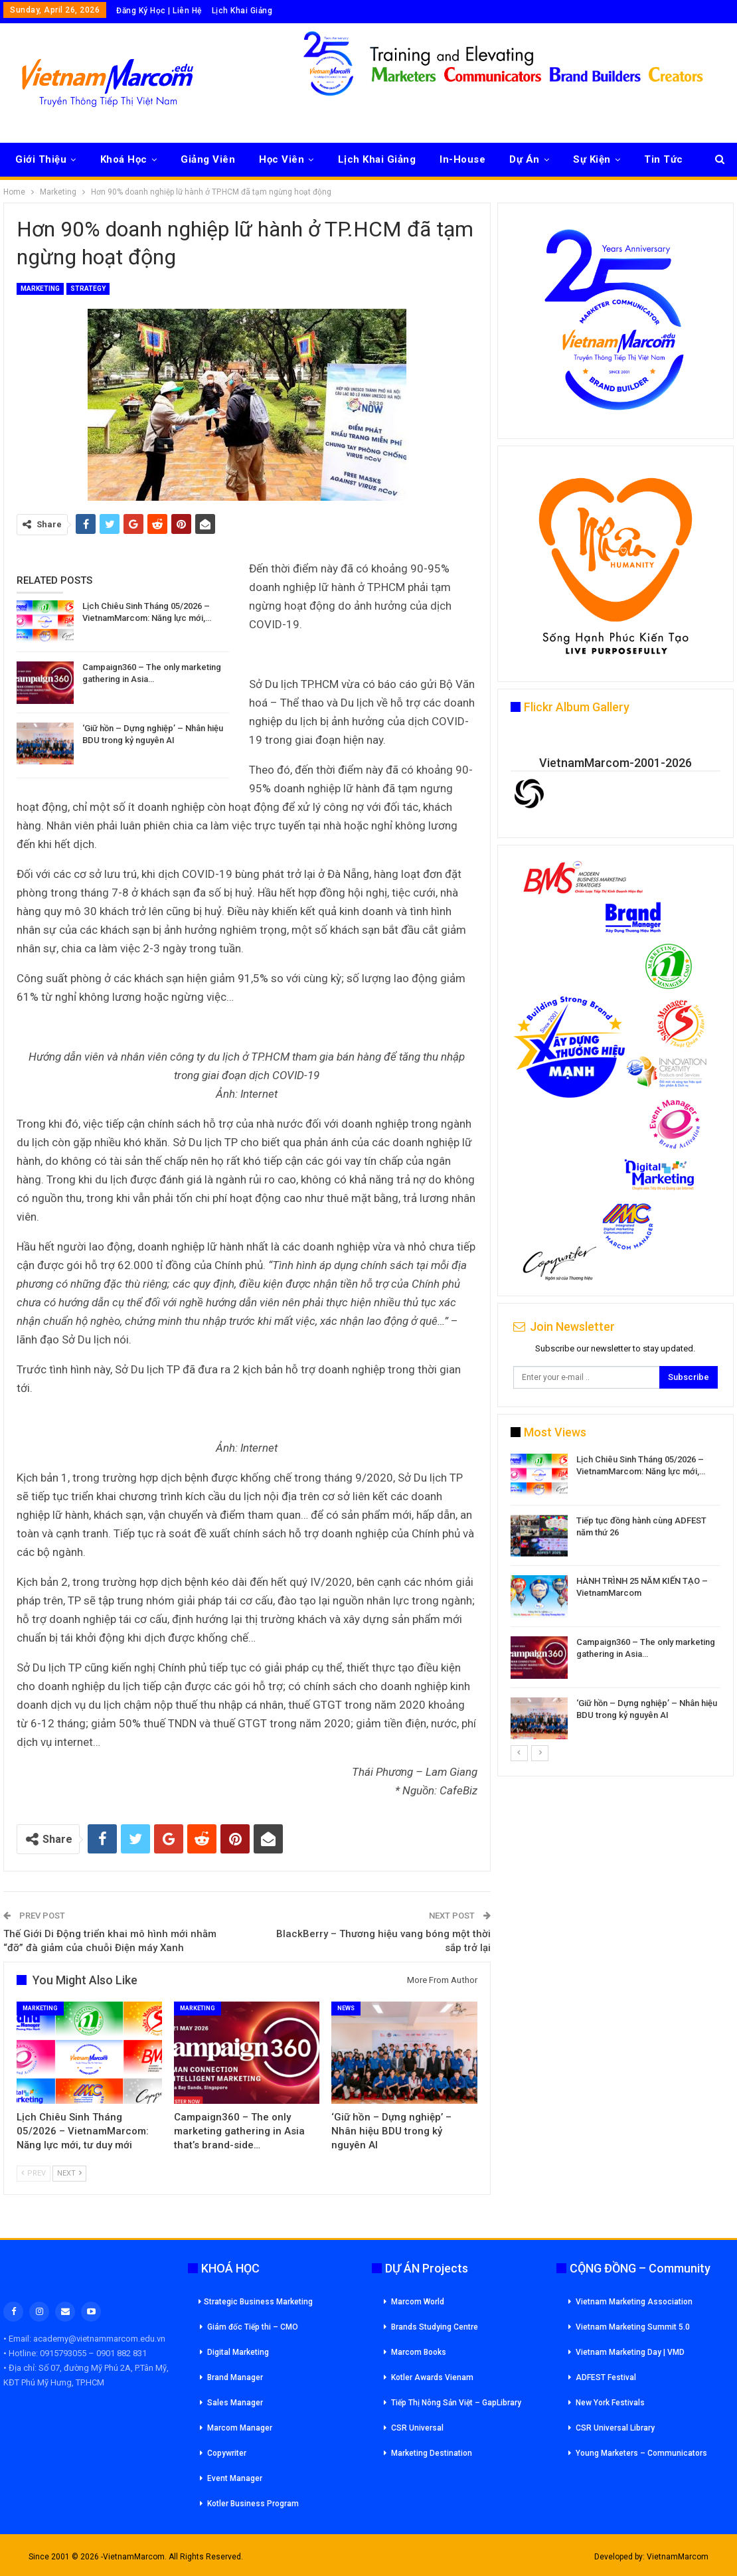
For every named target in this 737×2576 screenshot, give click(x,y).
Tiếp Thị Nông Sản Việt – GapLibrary (456, 2402)
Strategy (88, 288)
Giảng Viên (208, 159)
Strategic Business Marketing (256, 2301)
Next (69, 2173)
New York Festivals (610, 2402)
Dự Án (524, 159)
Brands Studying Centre (434, 2327)
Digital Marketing (238, 2352)
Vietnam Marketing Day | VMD (630, 2352)
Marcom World (417, 2301)
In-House (462, 159)
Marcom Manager (239, 2428)
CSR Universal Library (615, 2428)
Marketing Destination (431, 2453)
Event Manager (234, 2478)
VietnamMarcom (677, 2556)
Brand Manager (235, 2377)
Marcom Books (418, 2352)
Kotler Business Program (253, 2503)
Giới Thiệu (40, 159)
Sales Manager (235, 2402)
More (657, 159)
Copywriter (226, 2453)
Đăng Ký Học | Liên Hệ (159, 10)
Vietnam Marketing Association (634, 2301)
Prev (33, 2173)
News (346, 2008)
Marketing (40, 288)
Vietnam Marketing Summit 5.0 (633, 2327)
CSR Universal (417, 2428)
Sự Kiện (592, 159)
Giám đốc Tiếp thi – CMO (252, 2327)
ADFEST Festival (606, 2377)
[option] (615, 1599)
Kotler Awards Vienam (432, 2377)
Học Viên (281, 159)
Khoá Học (123, 159)
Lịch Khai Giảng (242, 10)
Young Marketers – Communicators (641, 2453)
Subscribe (688, 1377)
